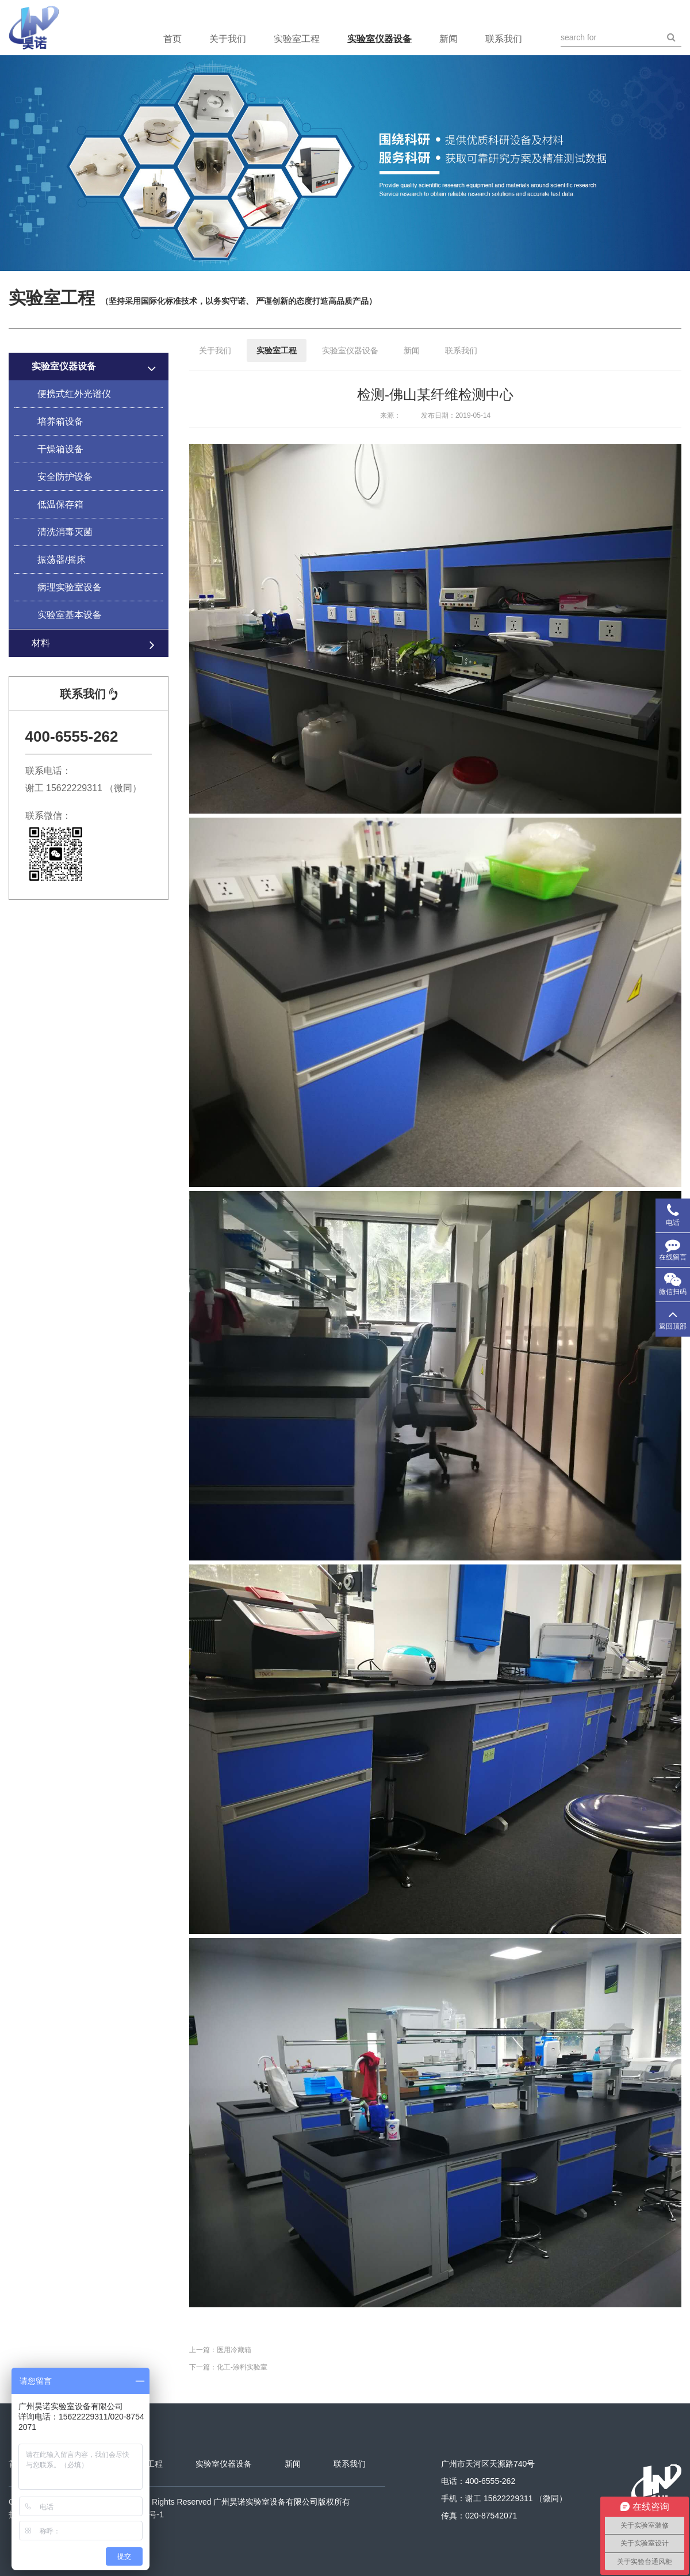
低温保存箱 (60, 504)
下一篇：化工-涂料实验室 (228, 2367)
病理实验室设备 (69, 587)
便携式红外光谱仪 (74, 394)
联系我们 (503, 39)
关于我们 (227, 39)
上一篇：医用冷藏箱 (220, 2350)
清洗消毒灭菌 (65, 532)
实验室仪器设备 (379, 39)
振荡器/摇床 (61, 559)
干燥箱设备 (60, 449)
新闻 (448, 39)
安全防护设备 (65, 477)
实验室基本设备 (69, 615)
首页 (172, 39)
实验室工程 (297, 39)
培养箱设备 (60, 421)
